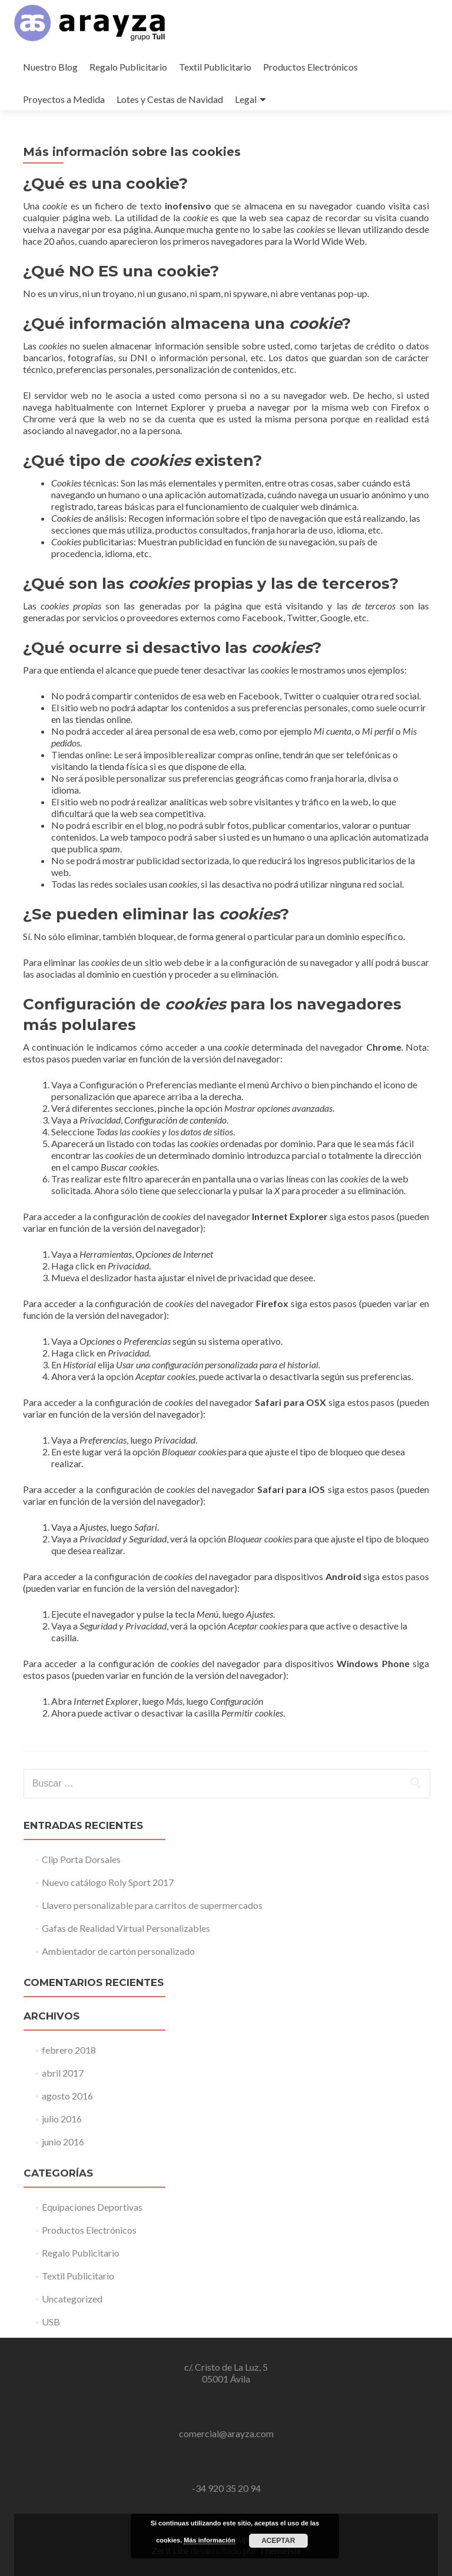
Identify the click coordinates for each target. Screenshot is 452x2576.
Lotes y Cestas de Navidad (170, 99)
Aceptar (278, 2541)
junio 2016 (63, 2141)
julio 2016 (62, 2118)
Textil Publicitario (215, 66)
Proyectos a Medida (64, 99)
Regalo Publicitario (128, 66)
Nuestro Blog (50, 66)
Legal (246, 99)
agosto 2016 (67, 2095)
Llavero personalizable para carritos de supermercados (152, 1905)
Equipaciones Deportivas (92, 2206)
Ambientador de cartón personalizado (118, 1951)
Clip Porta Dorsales (81, 1859)
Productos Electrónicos (310, 66)
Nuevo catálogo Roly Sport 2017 (108, 1882)
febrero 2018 (69, 2049)
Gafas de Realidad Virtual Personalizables (126, 1928)
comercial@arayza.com (226, 2433)
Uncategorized (72, 2298)
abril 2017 (63, 2072)
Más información (209, 2540)
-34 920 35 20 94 (226, 2488)
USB (51, 2321)
